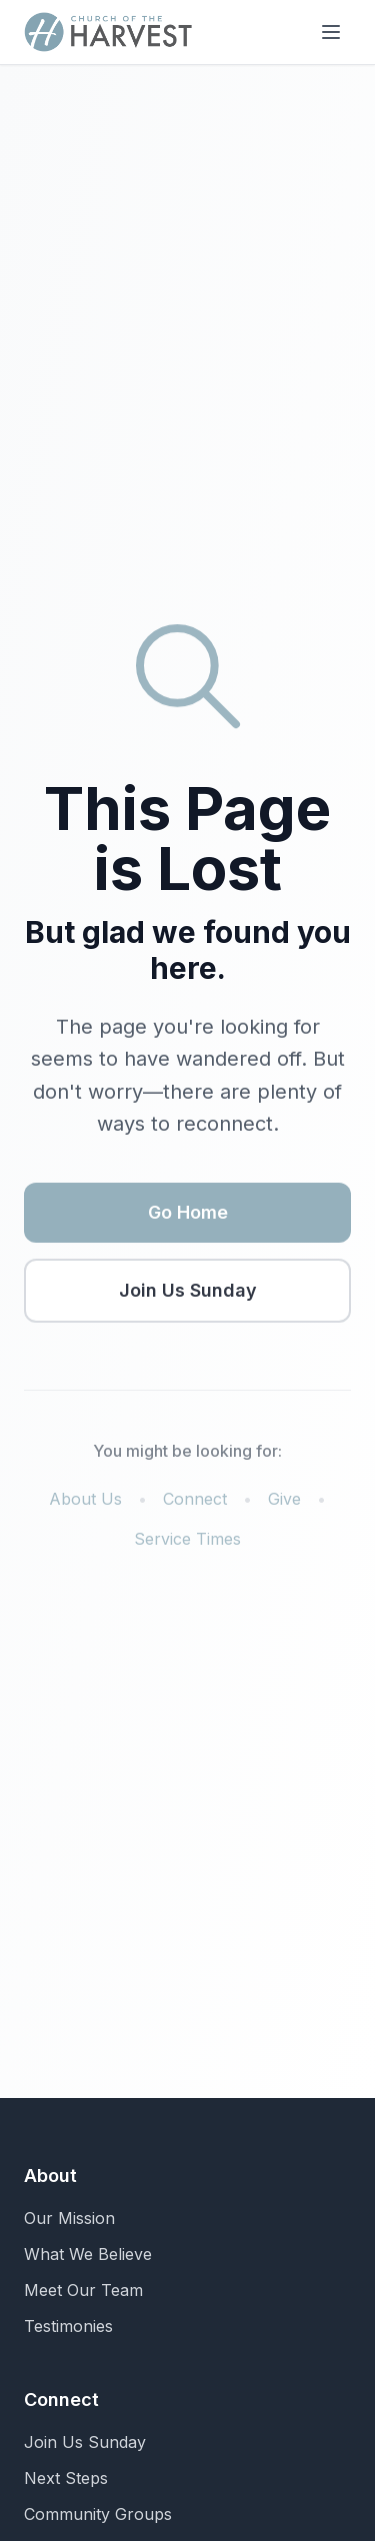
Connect (195, 1501)
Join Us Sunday (188, 1292)
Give (284, 1501)
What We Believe (88, 2254)
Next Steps (66, 2478)
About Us (85, 1501)
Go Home (188, 1214)
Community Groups (98, 2514)
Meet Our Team (83, 2290)
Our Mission (69, 2218)
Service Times (187, 1541)
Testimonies (68, 2326)
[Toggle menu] (331, 32)
